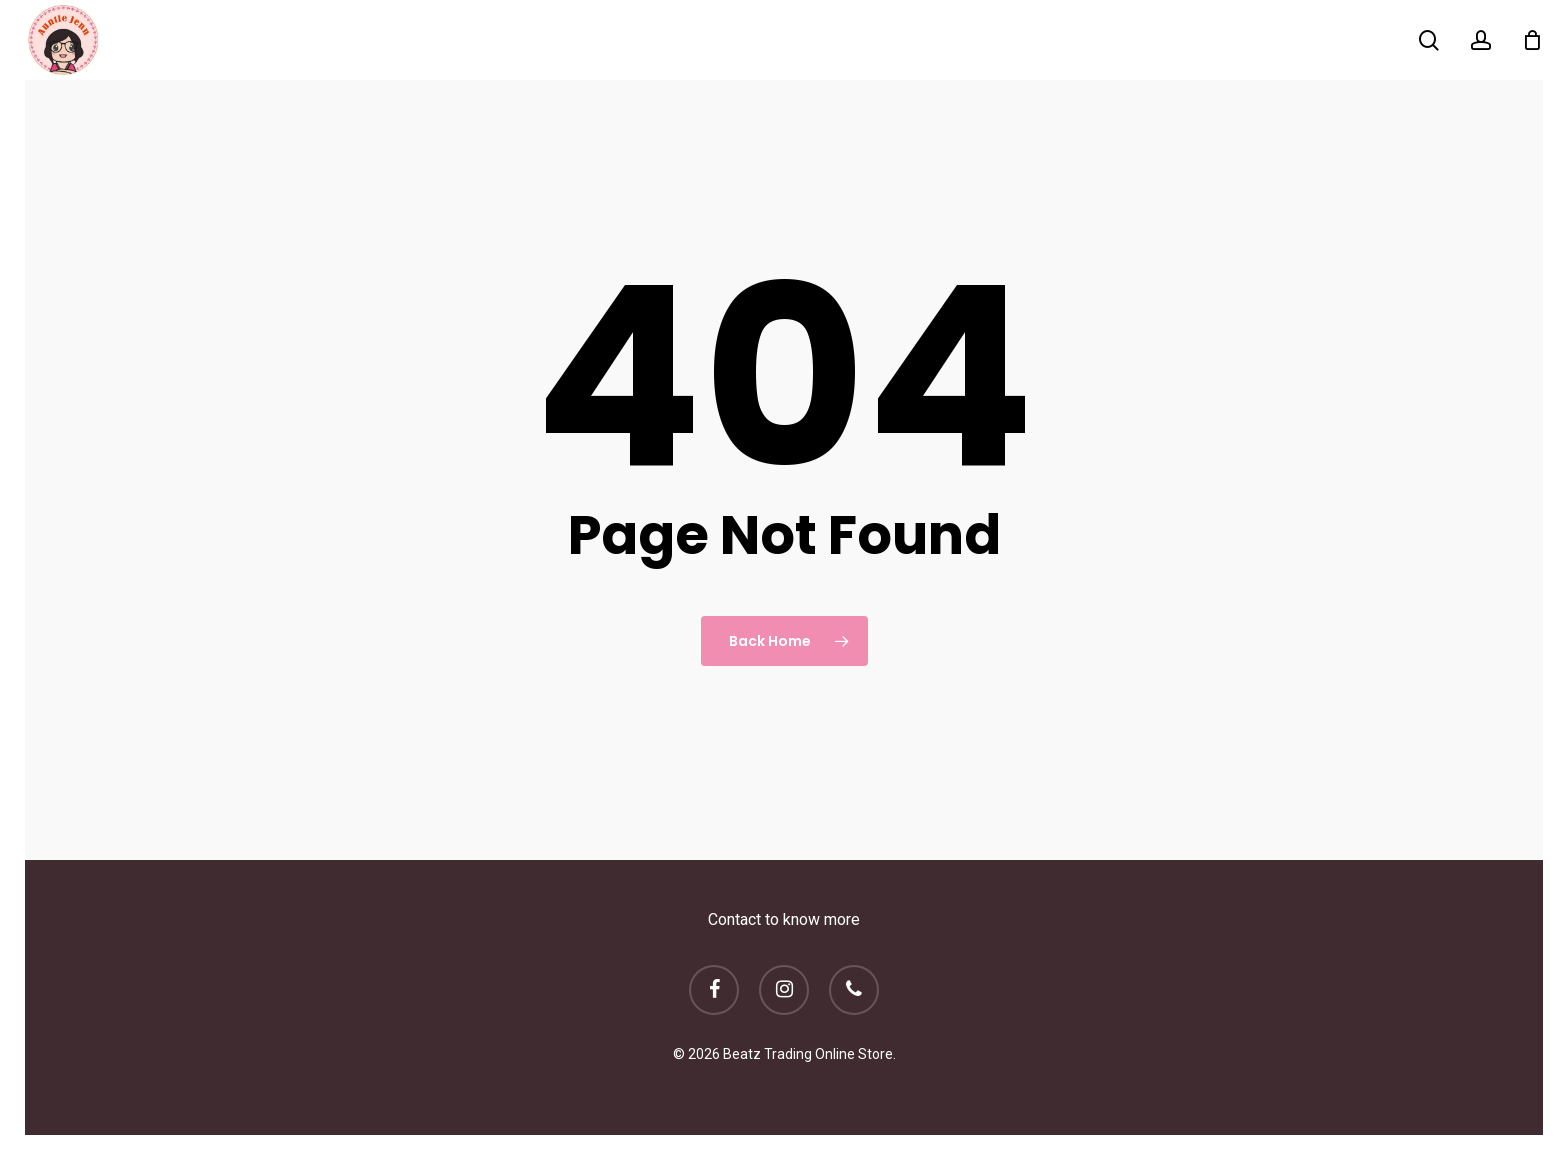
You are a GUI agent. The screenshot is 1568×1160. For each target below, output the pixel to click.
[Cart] (1532, 40)
